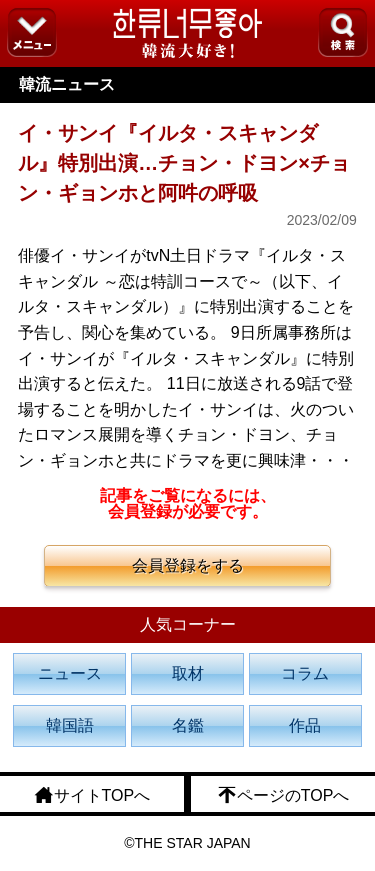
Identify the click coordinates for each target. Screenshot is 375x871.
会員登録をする (188, 565)
